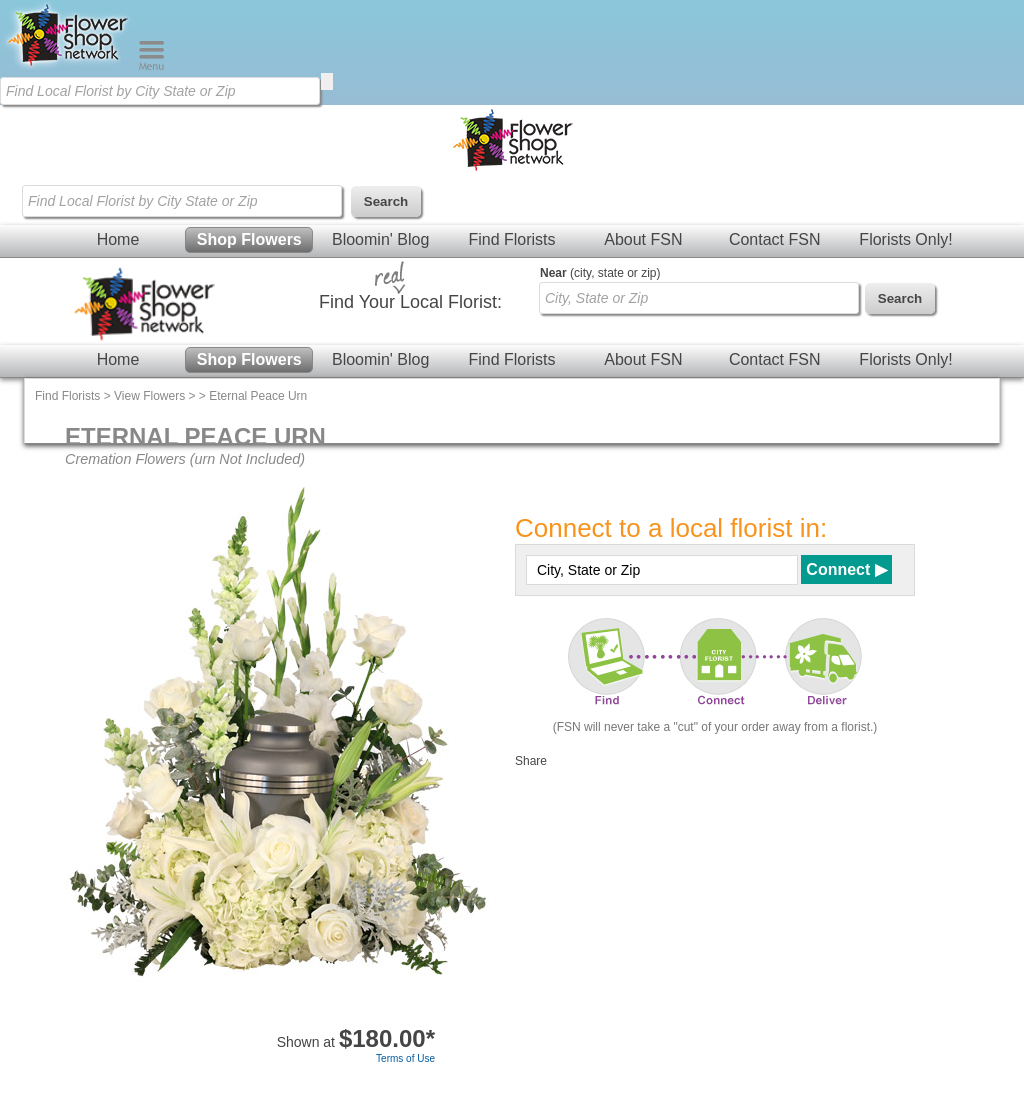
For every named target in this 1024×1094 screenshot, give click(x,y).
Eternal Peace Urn (258, 396)
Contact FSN (775, 239)
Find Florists (511, 239)
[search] (327, 81)
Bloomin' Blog (380, 239)
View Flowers (149, 396)
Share (531, 761)
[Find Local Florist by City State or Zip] (160, 91)
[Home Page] (69, 66)
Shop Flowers (249, 239)
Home (118, 239)
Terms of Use (405, 1058)
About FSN (643, 239)
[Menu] (151, 66)
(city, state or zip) (600, 273)
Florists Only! (905, 239)
